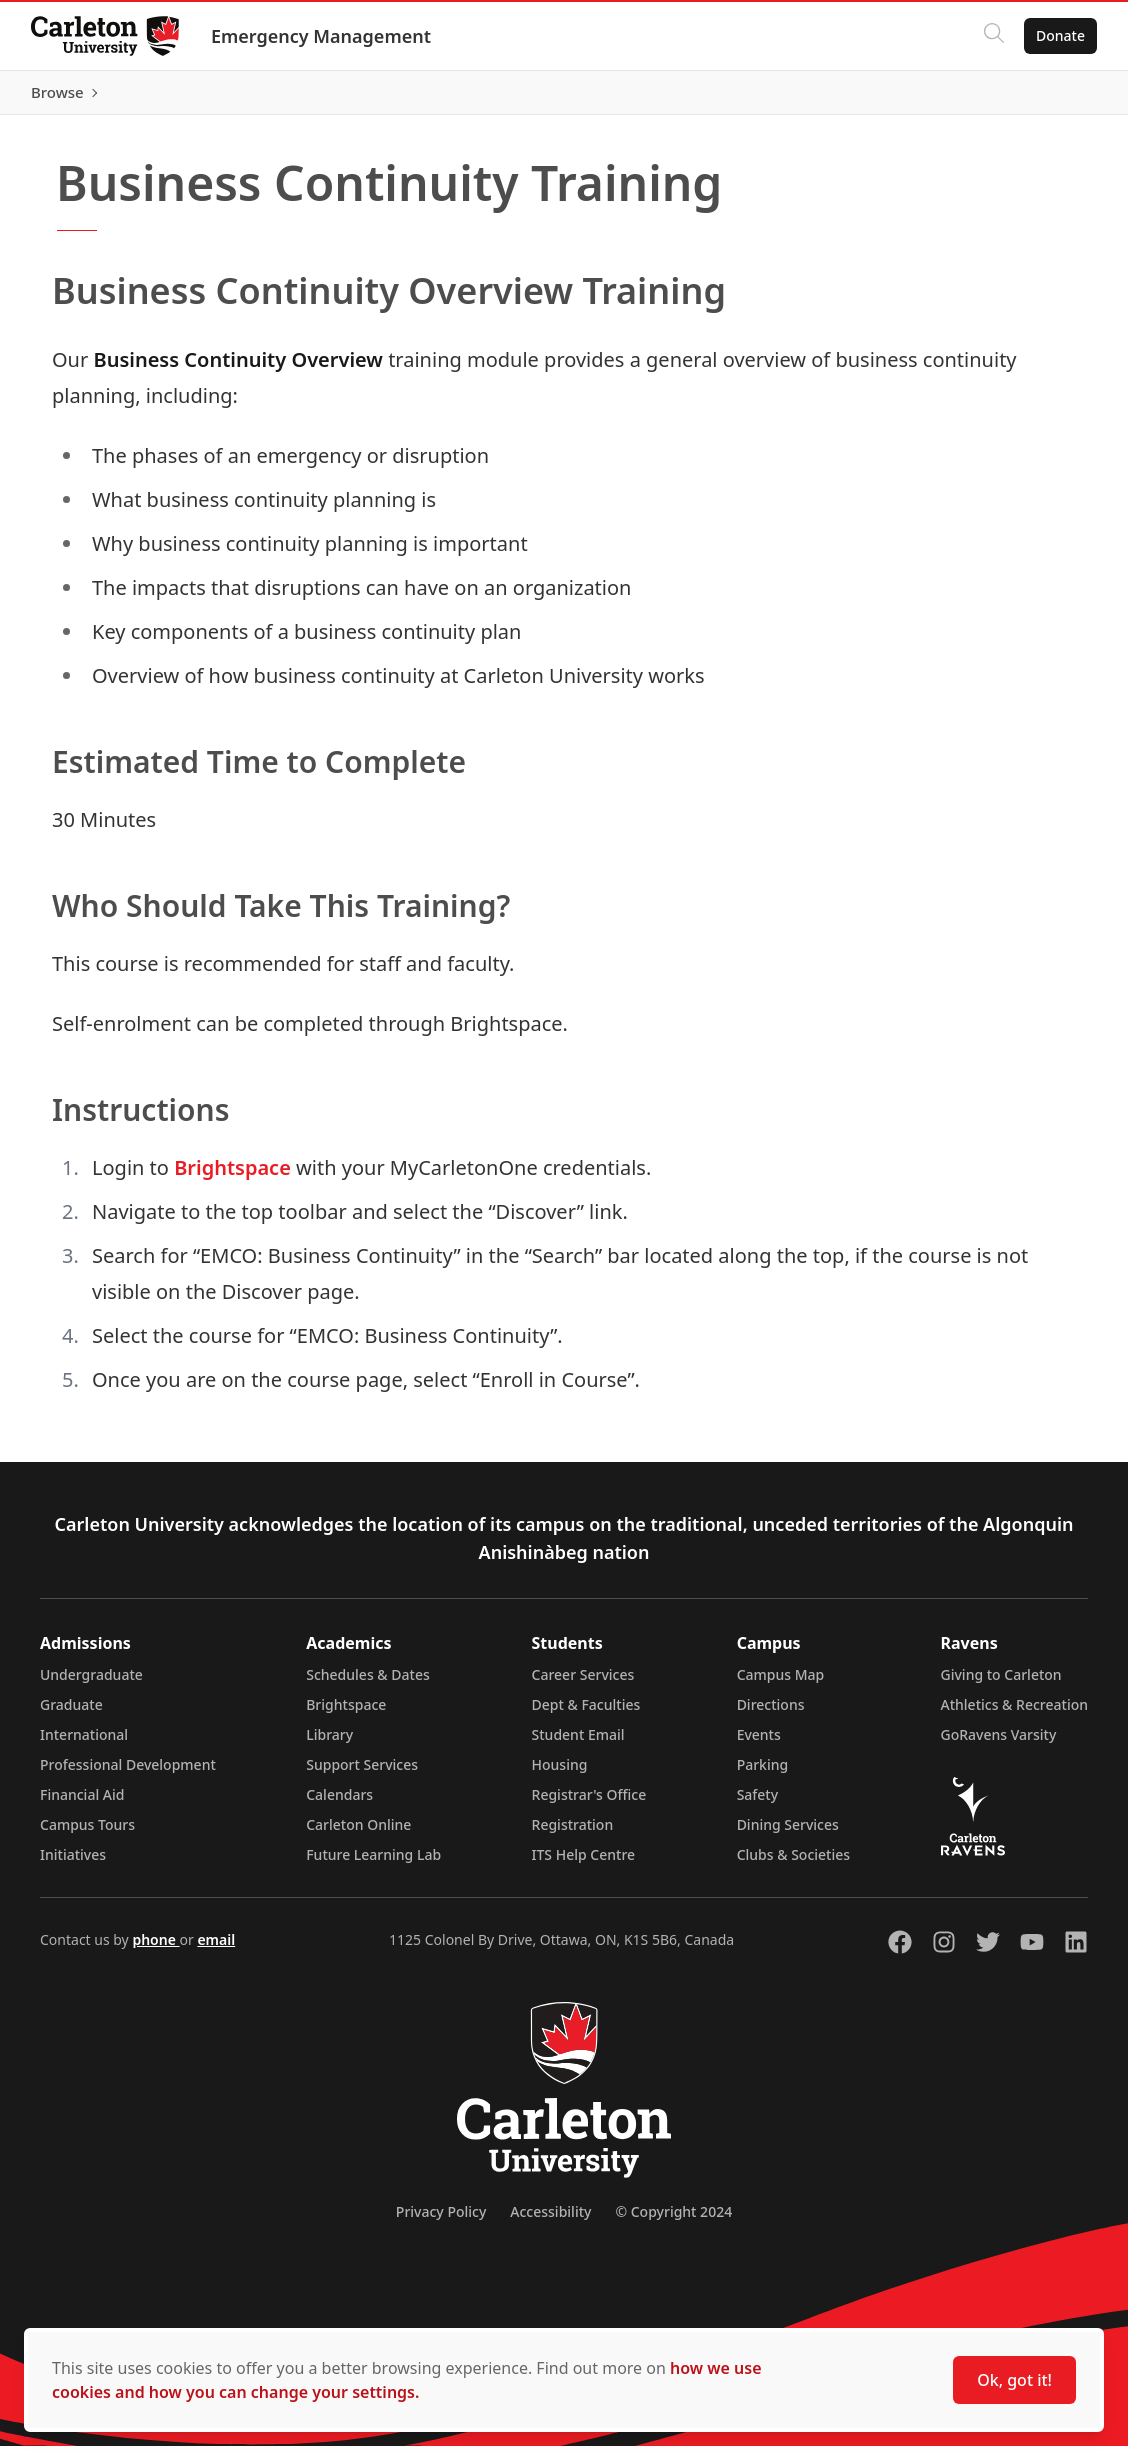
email (216, 1949)
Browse (1057, 97)
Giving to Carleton (1001, 1684)
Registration (573, 1834)
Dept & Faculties (586, 1714)
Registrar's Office (589, 1804)
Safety (758, 1804)
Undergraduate (91, 1684)
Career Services (583, 1684)
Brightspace (232, 1177)
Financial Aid (82, 1804)
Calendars (339, 1804)
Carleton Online (358, 1834)
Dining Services (788, 1834)
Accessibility (550, 2221)
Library (329, 1744)
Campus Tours (87, 1834)
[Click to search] (993, 36)
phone (155, 1949)
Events (759, 1744)
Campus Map (781, 1684)
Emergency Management (322, 36)
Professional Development (128, 1774)
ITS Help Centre (584, 1864)
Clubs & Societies (793, 1864)
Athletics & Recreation (1014, 1714)
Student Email (578, 1744)
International (84, 1744)
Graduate (71, 1714)
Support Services (362, 1774)
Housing (560, 1774)
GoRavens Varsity (999, 1744)
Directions (771, 1714)
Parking (763, 1774)
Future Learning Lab (373, 1864)
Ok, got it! (1014, 2380)
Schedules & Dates (368, 1684)
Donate (1059, 35)
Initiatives (73, 1864)
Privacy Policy (441, 2221)
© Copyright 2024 (673, 2221)
